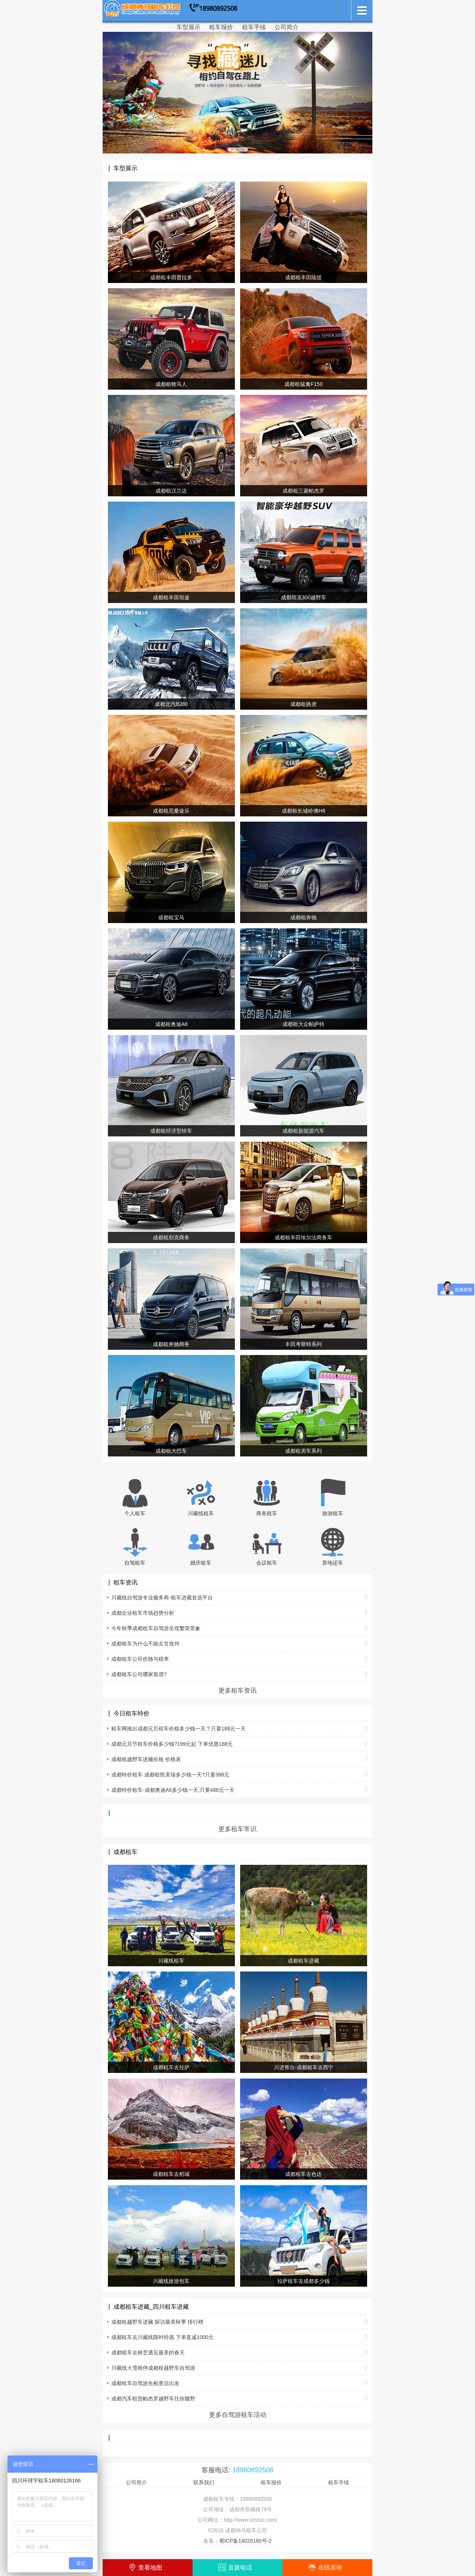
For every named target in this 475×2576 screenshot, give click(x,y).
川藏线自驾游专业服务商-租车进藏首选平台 (162, 1598)
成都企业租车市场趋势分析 (142, 1613)
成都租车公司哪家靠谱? (139, 1674)
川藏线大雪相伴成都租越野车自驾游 (153, 2368)
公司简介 (287, 27)
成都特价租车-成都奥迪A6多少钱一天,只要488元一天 (173, 1790)
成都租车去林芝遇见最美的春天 (148, 2353)
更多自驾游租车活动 (237, 2414)
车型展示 (188, 27)
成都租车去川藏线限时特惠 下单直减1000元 (162, 2337)
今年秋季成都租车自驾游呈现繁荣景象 (155, 1628)
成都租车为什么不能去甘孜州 (145, 1644)
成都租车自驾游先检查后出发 (145, 2383)
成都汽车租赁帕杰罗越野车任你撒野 (153, 2399)
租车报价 (221, 27)
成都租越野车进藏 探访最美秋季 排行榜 (157, 2322)
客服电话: (237, 2470)
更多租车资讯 (237, 1690)
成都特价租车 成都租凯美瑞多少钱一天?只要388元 (170, 1775)
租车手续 (254, 27)
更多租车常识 (237, 1829)
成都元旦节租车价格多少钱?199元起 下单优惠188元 (172, 1744)
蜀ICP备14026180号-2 (245, 2541)
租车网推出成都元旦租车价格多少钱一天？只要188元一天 (178, 1729)
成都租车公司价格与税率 (140, 1659)
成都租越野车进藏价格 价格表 (146, 1759)
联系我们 (203, 2482)
